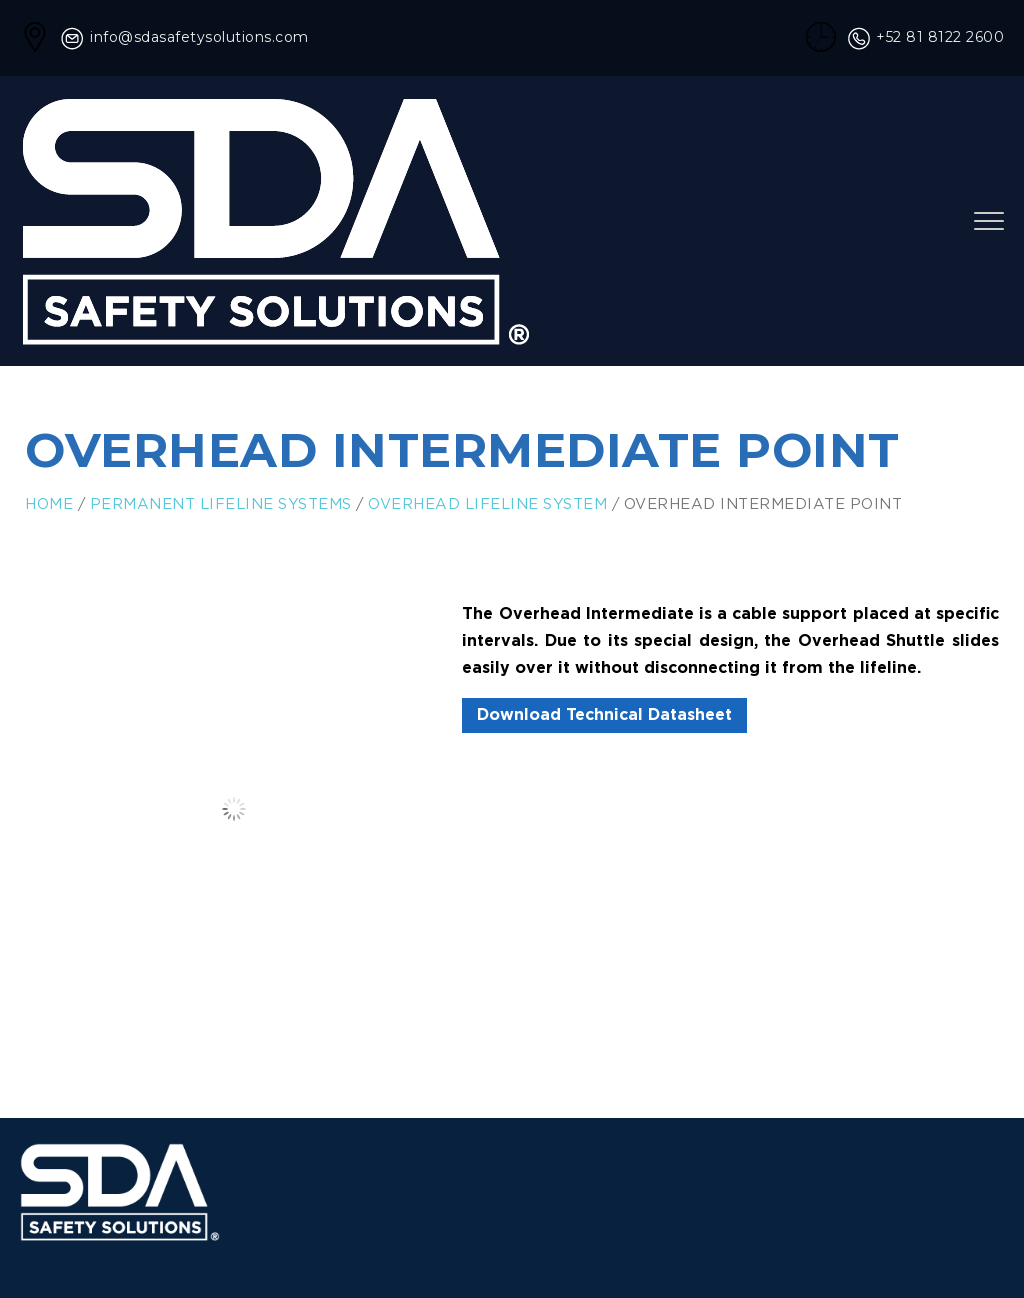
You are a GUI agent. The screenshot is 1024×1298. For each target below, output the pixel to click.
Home (49, 504)
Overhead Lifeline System (487, 504)
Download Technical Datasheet (604, 715)
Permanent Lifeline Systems (221, 504)
